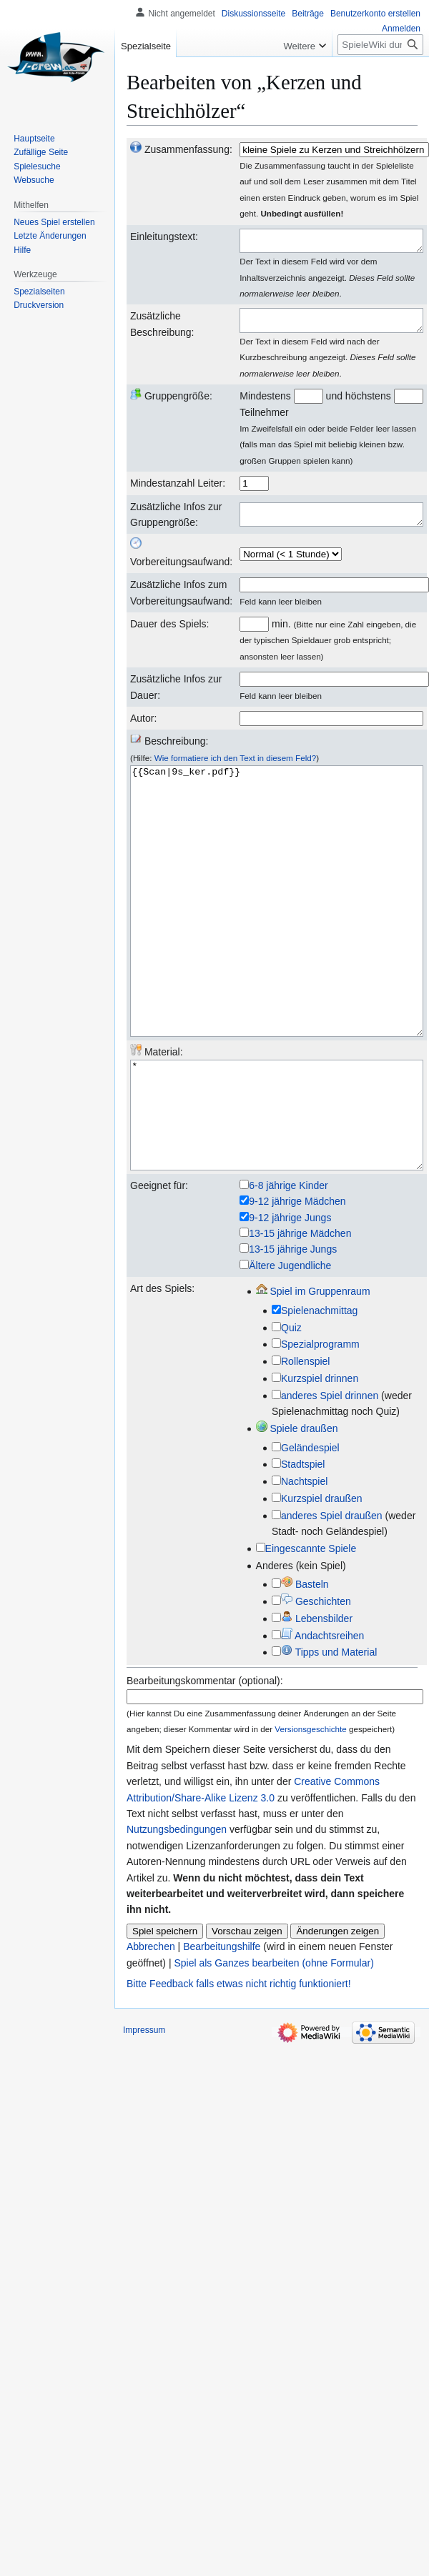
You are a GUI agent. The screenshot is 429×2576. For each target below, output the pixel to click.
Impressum (144, 2114)
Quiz (291, 1411)
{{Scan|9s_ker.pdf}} (276, 936)
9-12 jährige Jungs (290, 1301)
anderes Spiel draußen (332, 1599)
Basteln (305, 1668)
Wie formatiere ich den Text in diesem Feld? (235, 766)
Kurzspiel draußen (322, 1582)
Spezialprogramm (320, 1427)
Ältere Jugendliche (290, 1349)
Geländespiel (310, 1531)
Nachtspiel (304, 1565)
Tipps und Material (329, 1735)
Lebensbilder (316, 1702)
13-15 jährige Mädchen (300, 1317)
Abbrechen (151, 2030)
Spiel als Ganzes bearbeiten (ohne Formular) (273, 2046)
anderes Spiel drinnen (329, 1479)
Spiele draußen (297, 1512)
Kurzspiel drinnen (319, 1462)
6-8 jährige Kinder (288, 1269)
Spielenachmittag (319, 1394)
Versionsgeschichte (310, 1812)
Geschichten (316, 1685)
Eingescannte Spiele (311, 1632)
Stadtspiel (303, 1547)
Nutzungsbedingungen (177, 1913)
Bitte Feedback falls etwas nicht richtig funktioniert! (239, 2067)
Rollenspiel (305, 1445)
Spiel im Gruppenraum (313, 1375)
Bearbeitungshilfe (221, 2030)
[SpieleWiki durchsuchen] (380, 44)
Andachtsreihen (322, 1719)
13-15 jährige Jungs (293, 1332)
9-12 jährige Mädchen (297, 1285)
